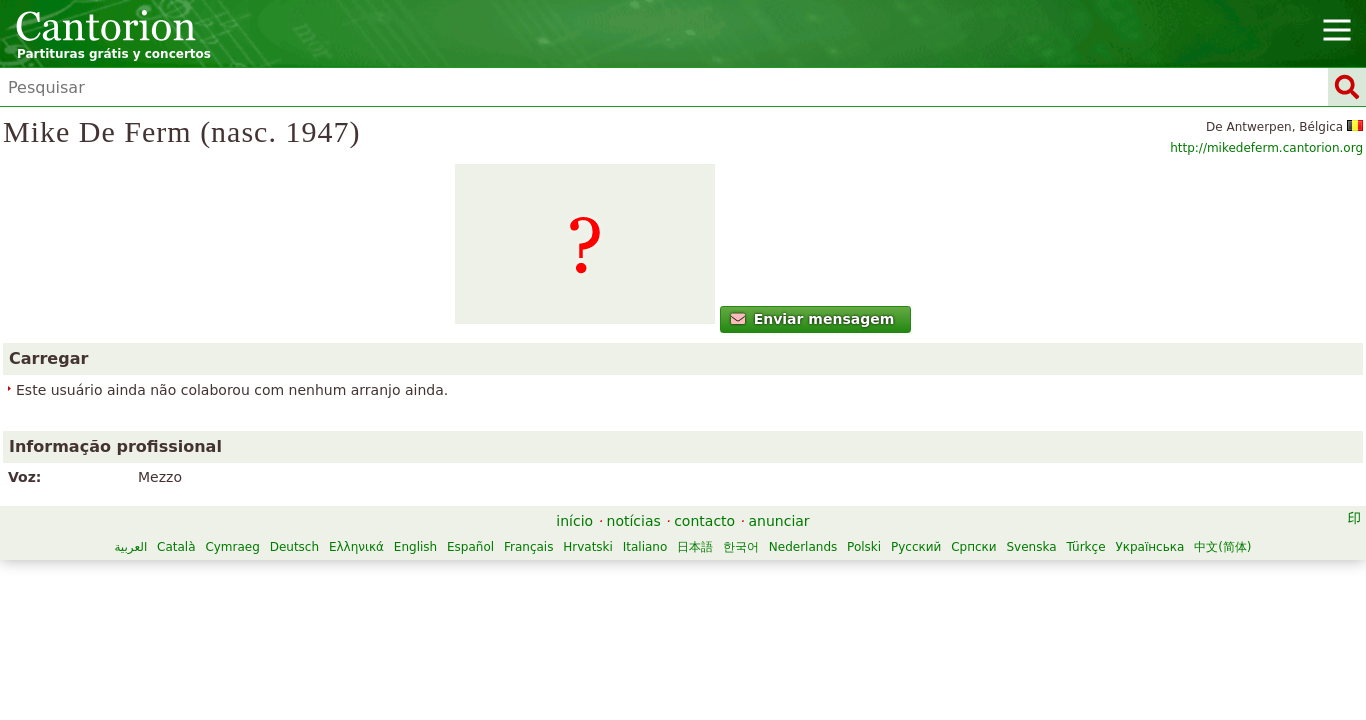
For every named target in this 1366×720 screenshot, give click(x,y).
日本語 (941, 579)
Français (774, 579)
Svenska (704, 600)
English (661, 579)
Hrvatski (835, 579)
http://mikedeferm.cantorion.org (1076, 181)
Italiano (891, 579)
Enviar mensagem (320, 395)
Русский (589, 600)
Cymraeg (479, 579)
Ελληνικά (602, 579)
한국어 (987, 579)
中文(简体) (895, 600)
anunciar (779, 553)
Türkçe (758, 600)
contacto (704, 553)
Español (716, 579)
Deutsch (540, 579)
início (574, 553)
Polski (537, 600)
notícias (634, 553)
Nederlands (476, 600)
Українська (822, 600)
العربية (377, 579)
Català (422, 579)
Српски (647, 600)
